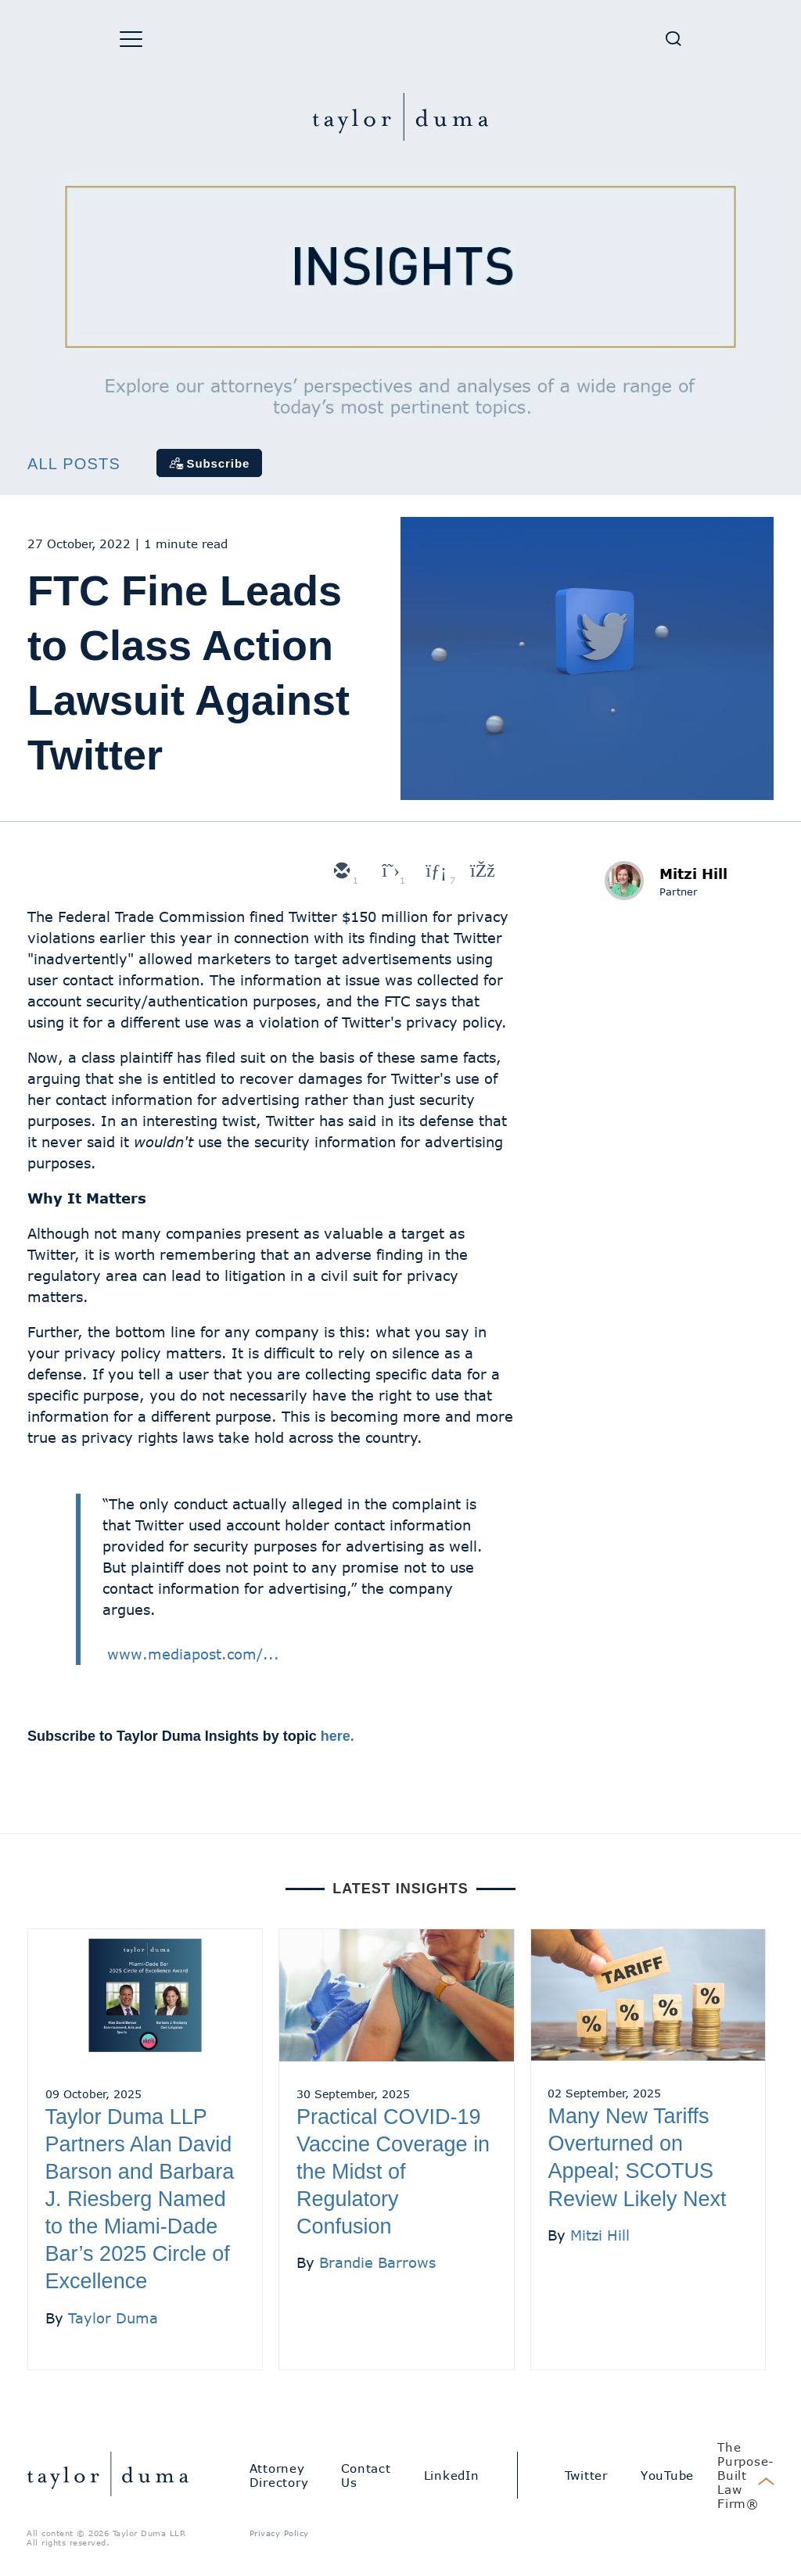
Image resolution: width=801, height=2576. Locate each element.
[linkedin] (434, 872)
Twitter (586, 2475)
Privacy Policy (279, 2533)
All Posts (73, 463)
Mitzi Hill (693, 873)
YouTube (667, 2475)
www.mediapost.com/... (193, 1654)
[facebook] (481, 872)
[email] (340, 872)
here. (337, 1736)
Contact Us (365, 2475)
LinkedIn (452, 2475)
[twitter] (387, 872)
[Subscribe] (209, 463)
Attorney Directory (279, 2475)
